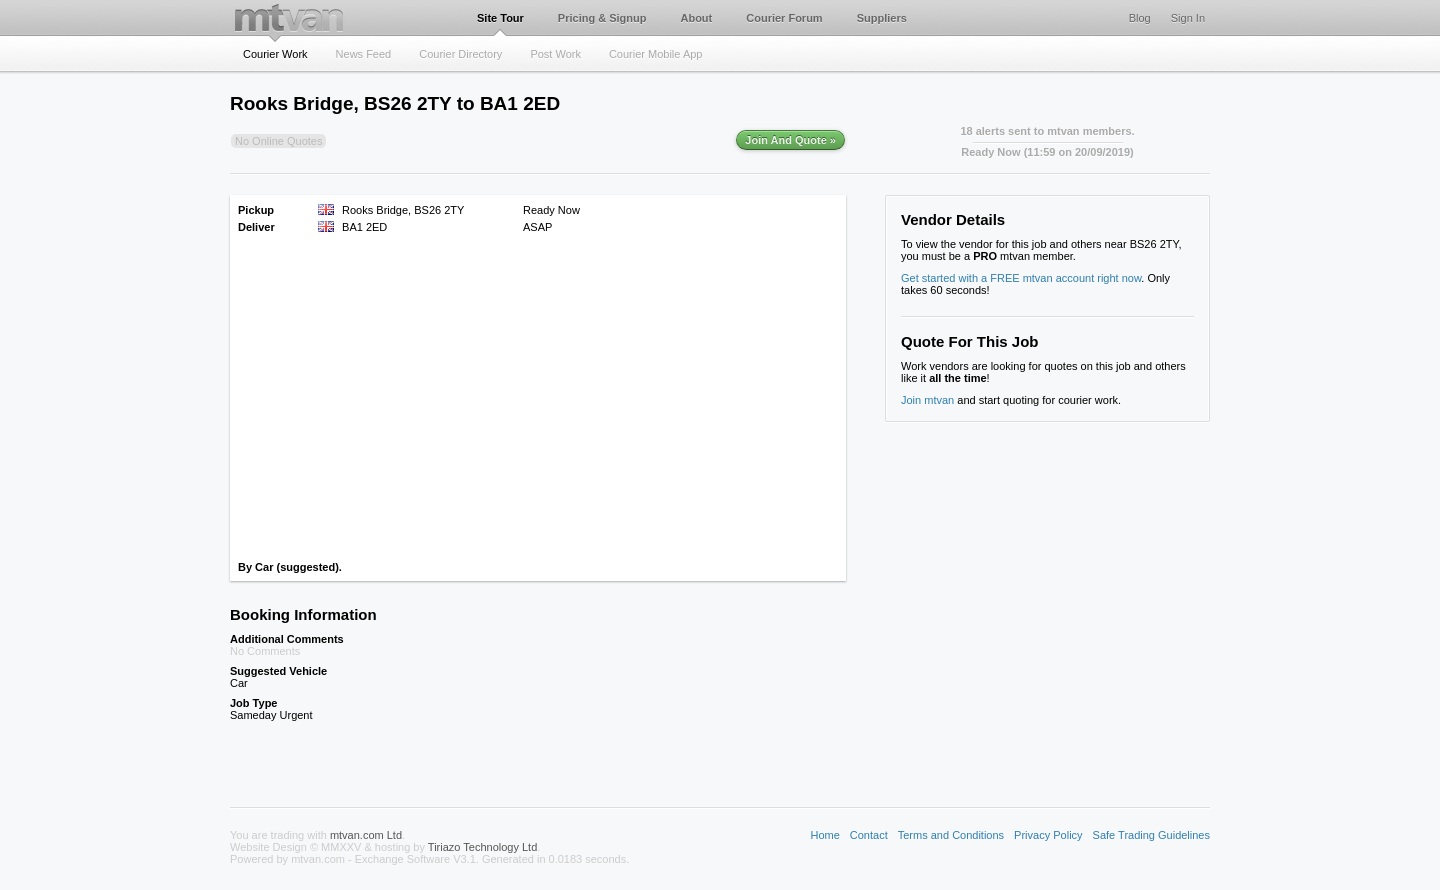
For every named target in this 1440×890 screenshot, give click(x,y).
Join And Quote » (790, 140)
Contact (869, 835)
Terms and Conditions (951, 835)
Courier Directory (460, 54)
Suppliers (882, 18)
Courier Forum (784, 18)
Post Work (555, 54)
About (696, 18)
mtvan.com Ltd (366, 835)
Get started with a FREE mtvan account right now (1021, 278)
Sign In (1188, 18)
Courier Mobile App (656, 54)
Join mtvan (927, 400)
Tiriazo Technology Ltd (482, 847)
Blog (1140, 18)
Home (824, 835)
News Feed (364, 54)
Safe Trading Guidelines (1151, 835)
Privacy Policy (1048, 835)
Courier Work (275, 54)
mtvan (289, 17)
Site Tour (500, 18)
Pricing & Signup (602, 18)
